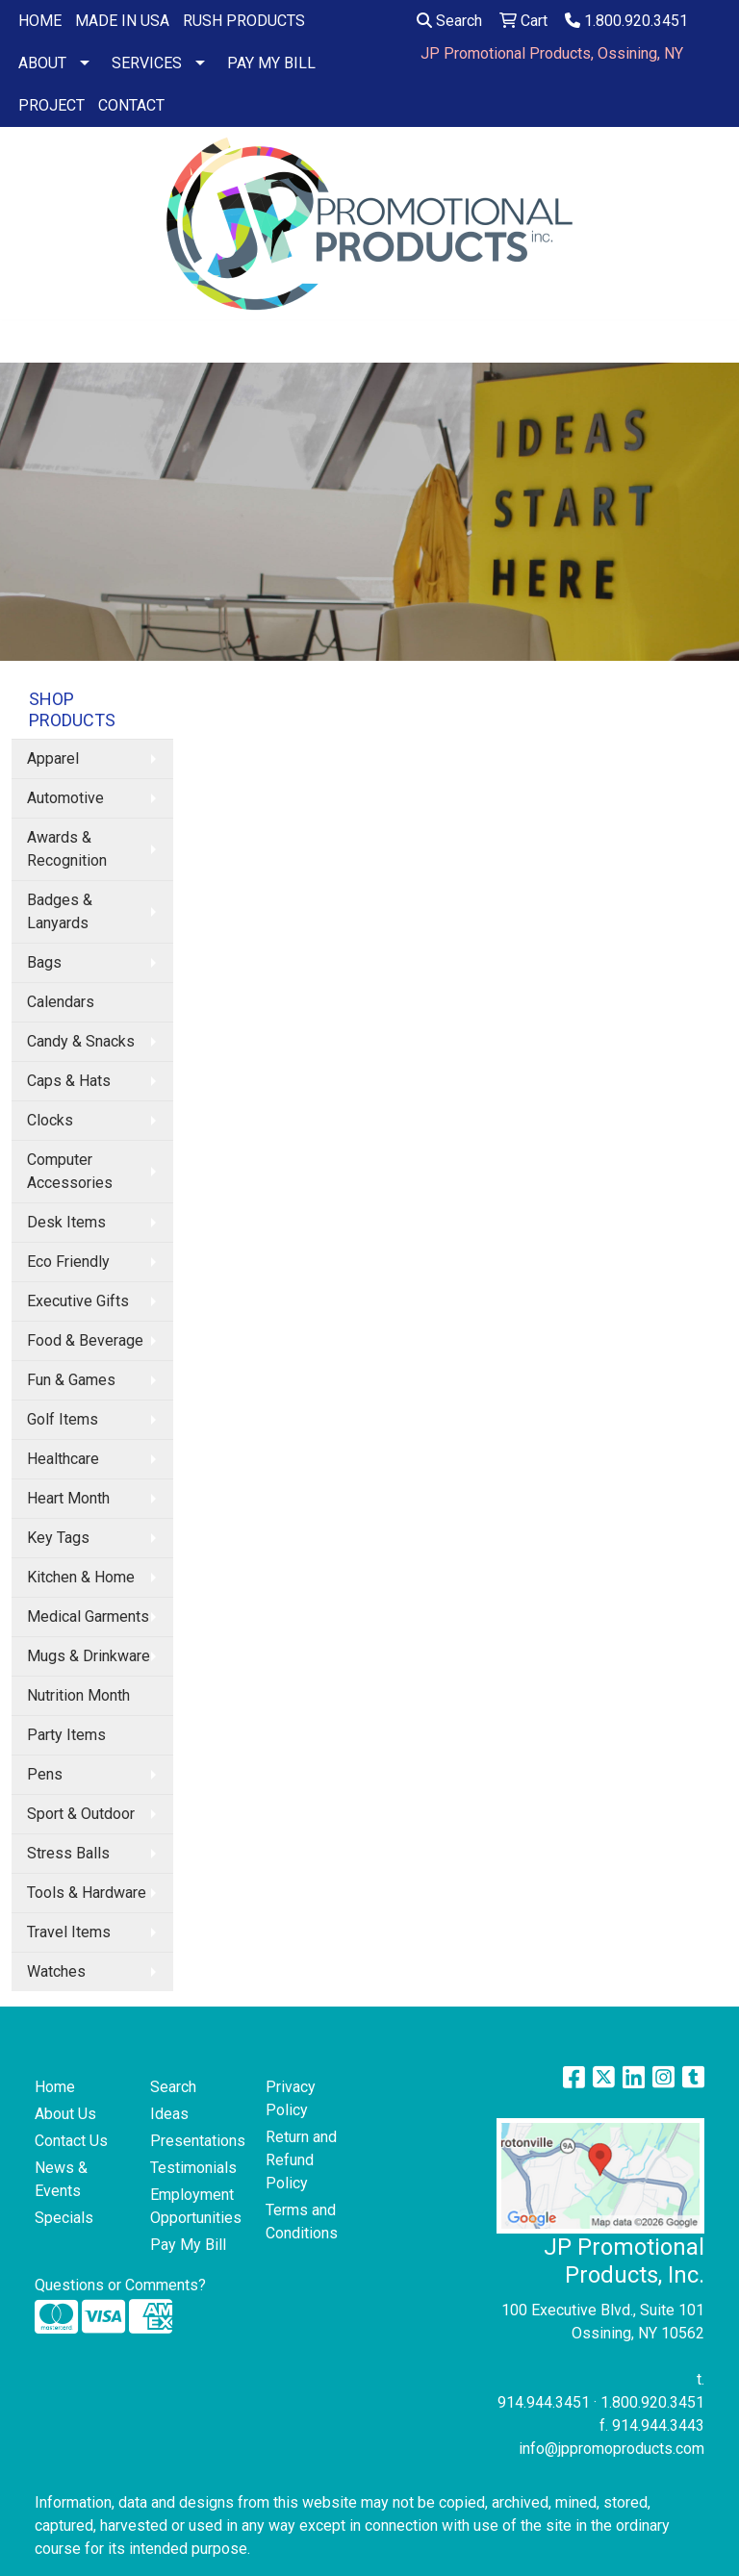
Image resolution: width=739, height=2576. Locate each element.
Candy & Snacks (81, 1041)
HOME (40, 21)
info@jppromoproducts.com (611, 2448)
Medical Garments (88, 1616)
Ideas (169, 2114)
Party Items (66, 1735)
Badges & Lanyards (59, 911)
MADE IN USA (122, 21)
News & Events (61, 2179)
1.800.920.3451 (626, 21)
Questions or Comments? (120, 2285)
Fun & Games (71, 1380)
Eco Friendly (68, 1261)
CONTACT (131, 105)
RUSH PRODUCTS (244, 21)
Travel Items (69, 1932)
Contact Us (71, 2141)
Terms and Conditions (302, 2221)
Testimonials (193, 2168)
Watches (56, 1971)
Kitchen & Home (81, 1577)
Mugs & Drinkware (88, 1656)
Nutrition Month (78, 1695)
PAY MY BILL (271, 63)
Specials (64, 2218)
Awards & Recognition (67, 849)
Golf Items (62, 1419)
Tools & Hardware (86, 1892)
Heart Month (68, 1498)
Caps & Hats (69, 1081)
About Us (65, 2114)
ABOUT (42, 63)
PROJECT (51, 105)
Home (55, 2087)
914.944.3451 (543, 2402)
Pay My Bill (188, 2244)
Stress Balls (68, 1853)
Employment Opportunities (196, 2206)
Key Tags (58, 1537)
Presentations (196, 2141)
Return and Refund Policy (301, 2160)
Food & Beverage (85, 1340)
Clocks (50, 1120)
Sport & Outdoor (81, 1814)
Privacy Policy (291, 2098)
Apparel (53, 758)
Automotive (65, 798)
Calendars (60, 1002)
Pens (45, 1774)
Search (449, 21)
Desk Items (66, 1222)
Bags (44, 962)
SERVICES (147, 63)
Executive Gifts (78, 1301)
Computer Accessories (70, 1171)
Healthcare (63, 1459)
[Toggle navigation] (30, 341)
